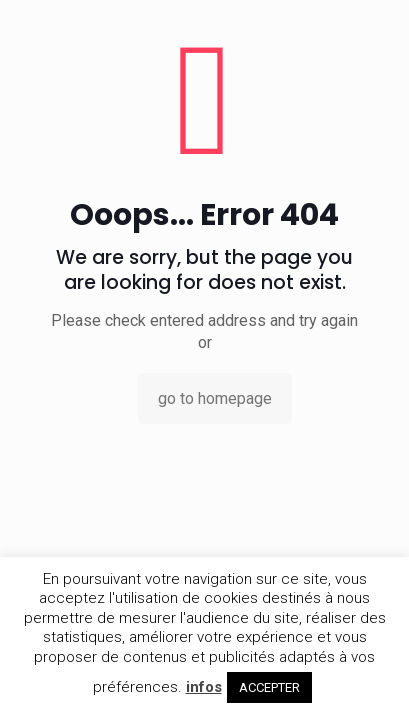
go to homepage (215, 398)
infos (204, 687)
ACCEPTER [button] (269, 687)
